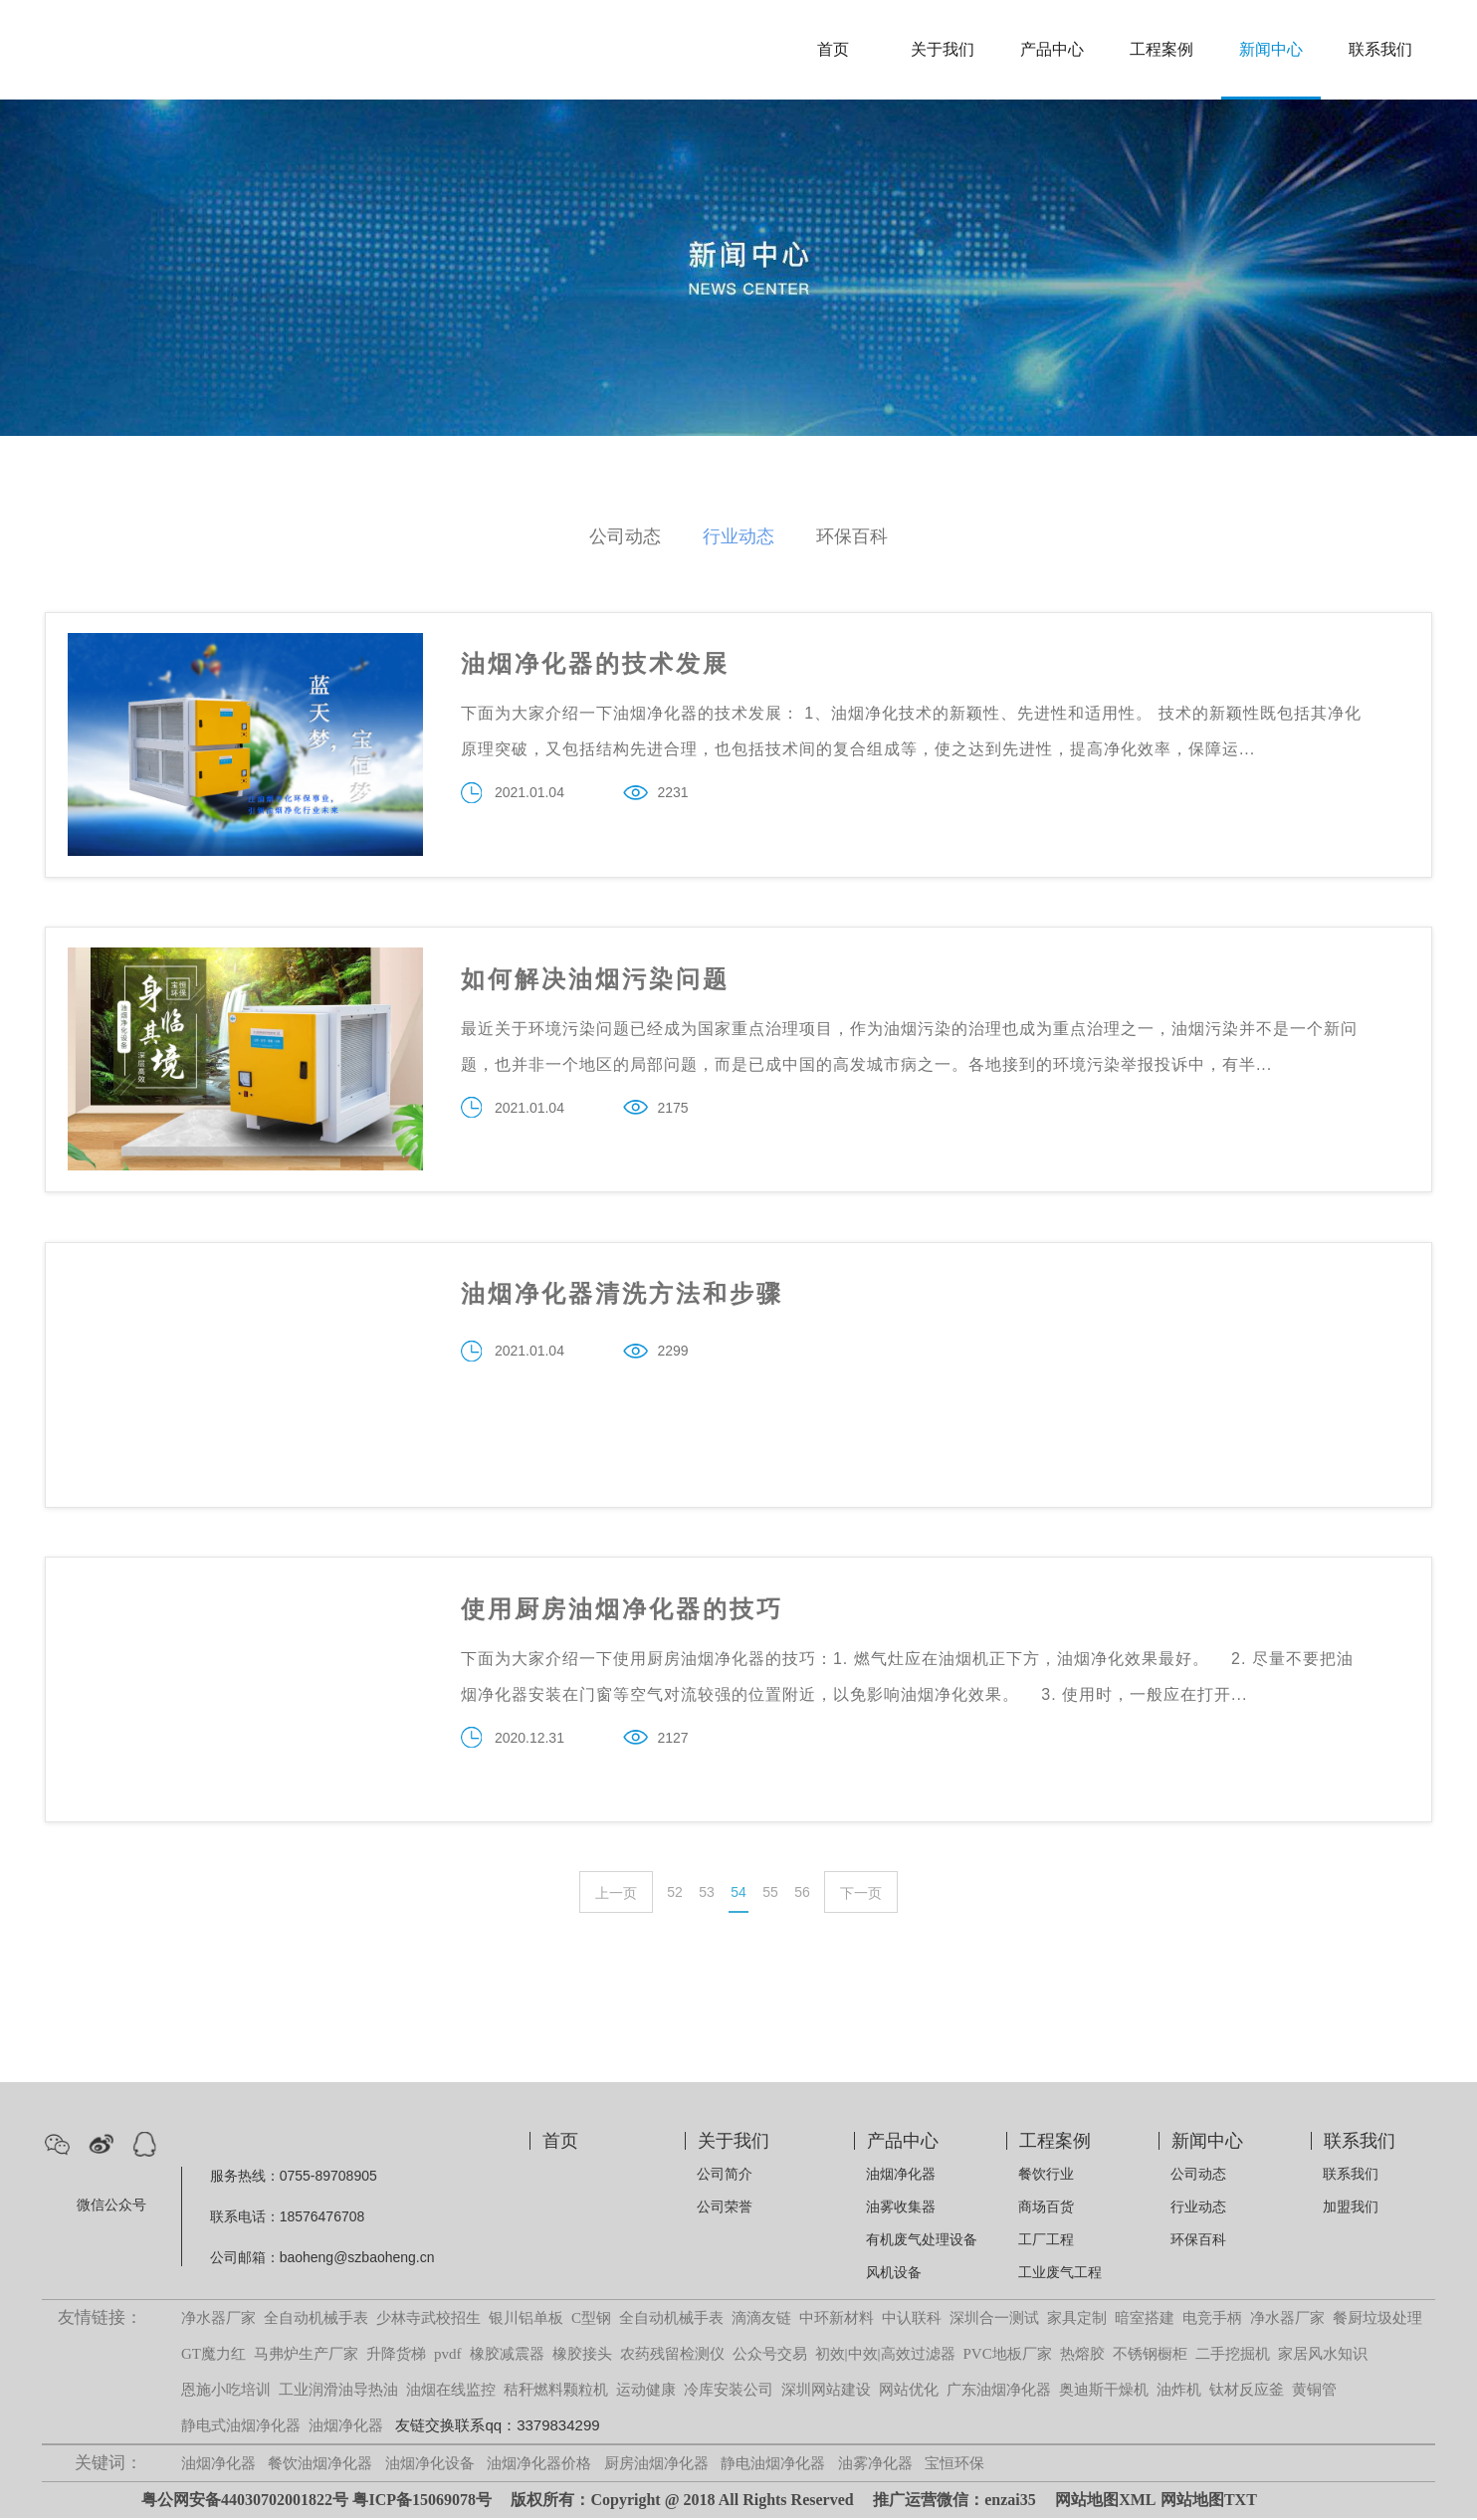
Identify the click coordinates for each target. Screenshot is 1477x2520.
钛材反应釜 (1246, 2392)
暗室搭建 (1144, 2320)
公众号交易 (770, 2356)
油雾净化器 (875, 2465)
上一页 (616, 1896)
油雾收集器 (901, 2208)
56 (802, 1895)
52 (675, 1895)
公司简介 (724, 2176)
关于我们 (942, 49)
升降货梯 (396, 2356)
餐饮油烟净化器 (320, 2465)
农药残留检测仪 (672, 2356)
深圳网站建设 (826, 2392)
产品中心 (1052, 49)
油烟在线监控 (451, 2392)
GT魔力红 (213, 2356)
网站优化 (909, 2392)
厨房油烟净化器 (656, 2465)
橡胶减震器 (507, 2356)
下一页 (861, 1896)
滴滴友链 (761, 2320)
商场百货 (1046, 2208)
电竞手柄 (1212, 2320)
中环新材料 (836, 2320)
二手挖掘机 (1232, 2356)
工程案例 (1161, 49)
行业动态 (738, 536)
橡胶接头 (582, 2356)
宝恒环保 (954, 2465)
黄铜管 (1314, 2392)
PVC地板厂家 (1007, 2356)
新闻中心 (1271, 49)
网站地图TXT (1208, 2501)
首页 (833, 49)
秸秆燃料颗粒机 (556, 2392)
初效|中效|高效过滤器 (885, 2356)
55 (770, 1895)
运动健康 (646, 2392)
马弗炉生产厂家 (306, 2356)
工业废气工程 (1060, 2274)
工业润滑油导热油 (338, 2392)
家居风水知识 (1323, 2356)
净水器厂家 (218, 2320)
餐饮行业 (1046, 2176)
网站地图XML (1105, 2501)
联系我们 (1380, 49)
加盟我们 (1350, 2208)
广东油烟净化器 (999, 2392)
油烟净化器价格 (539, 2465)
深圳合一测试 (994, 2320)
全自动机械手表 (316, 2320)
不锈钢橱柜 (1150, 2356)
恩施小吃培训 (226, 2392)
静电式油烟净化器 (241, 2427)
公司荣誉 (724, 2208)
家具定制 (1077, 2320)
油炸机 (1179, 2392)
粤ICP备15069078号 (422, 2501)
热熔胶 (1082, 2356)
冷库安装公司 (728, 2392)
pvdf (448, 2356)
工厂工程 (1046, 2241)
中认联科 (912, 2320)
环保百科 (852, 536)
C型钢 (591, 2320)
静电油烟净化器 (773, 2465)
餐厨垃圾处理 (1377, 2320)
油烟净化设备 (430, 2465)
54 (738, 1895)
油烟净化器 (901, 2176)
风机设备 (894, 2274)
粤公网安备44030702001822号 (244, 2501)
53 (707, 1895)
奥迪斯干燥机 (1104, 2392)
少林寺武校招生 (428, 2320)
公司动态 (625, 536)
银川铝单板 (526, 2320)
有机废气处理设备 (921, 2241)
